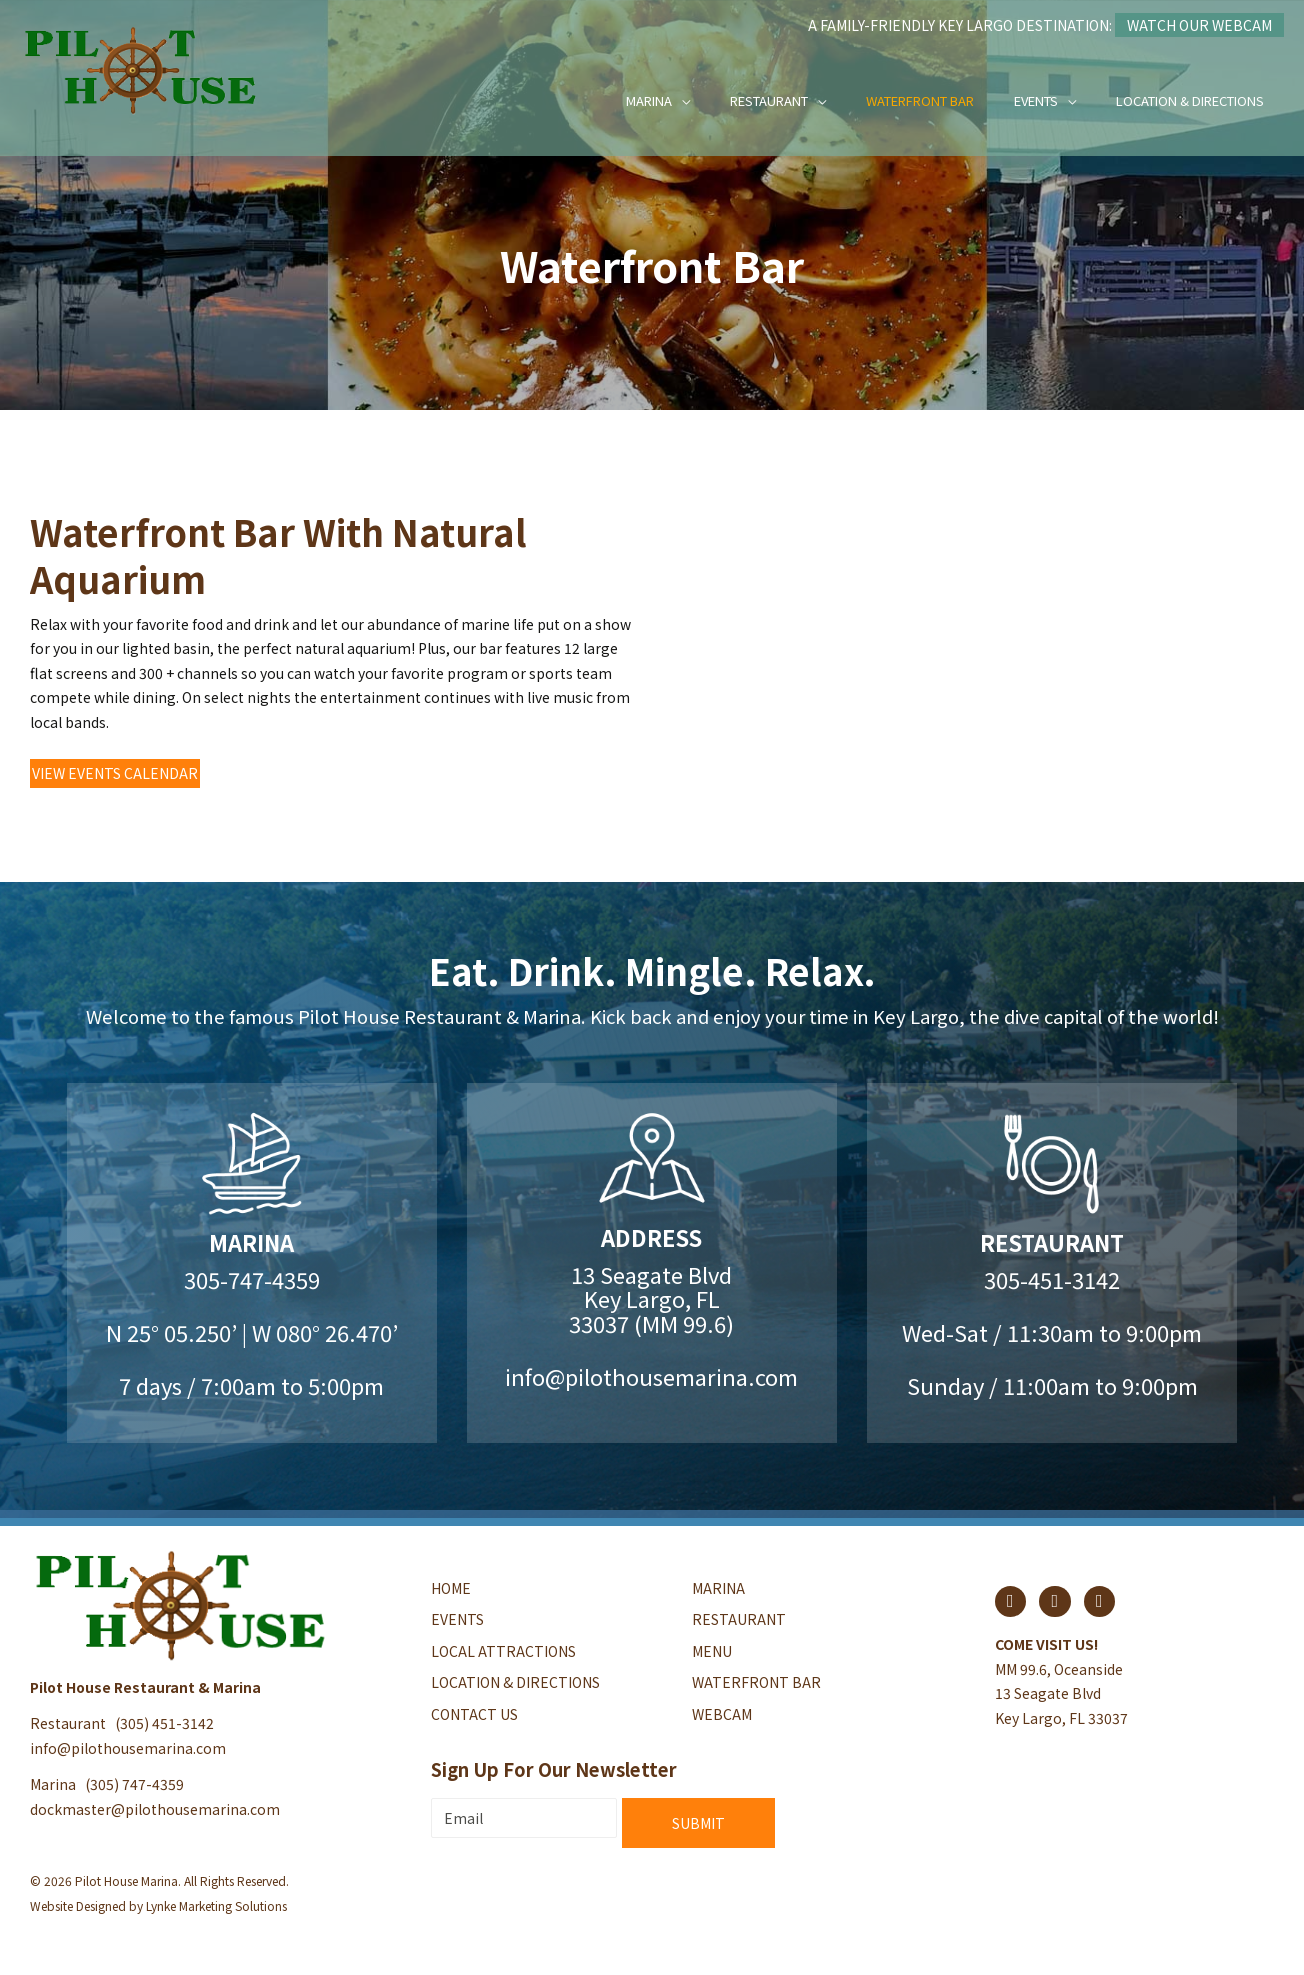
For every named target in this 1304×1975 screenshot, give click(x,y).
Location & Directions (1190, 100)
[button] (115, 773)
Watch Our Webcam (1199, 25)
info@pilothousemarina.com (651, 1376)
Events (1036, 100)
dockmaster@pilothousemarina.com (155, 1809)
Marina (649, 100)
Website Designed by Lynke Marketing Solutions (158, 1905)
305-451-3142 (1052, 1279)
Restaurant (769, 100)
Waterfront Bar (920, 100)
